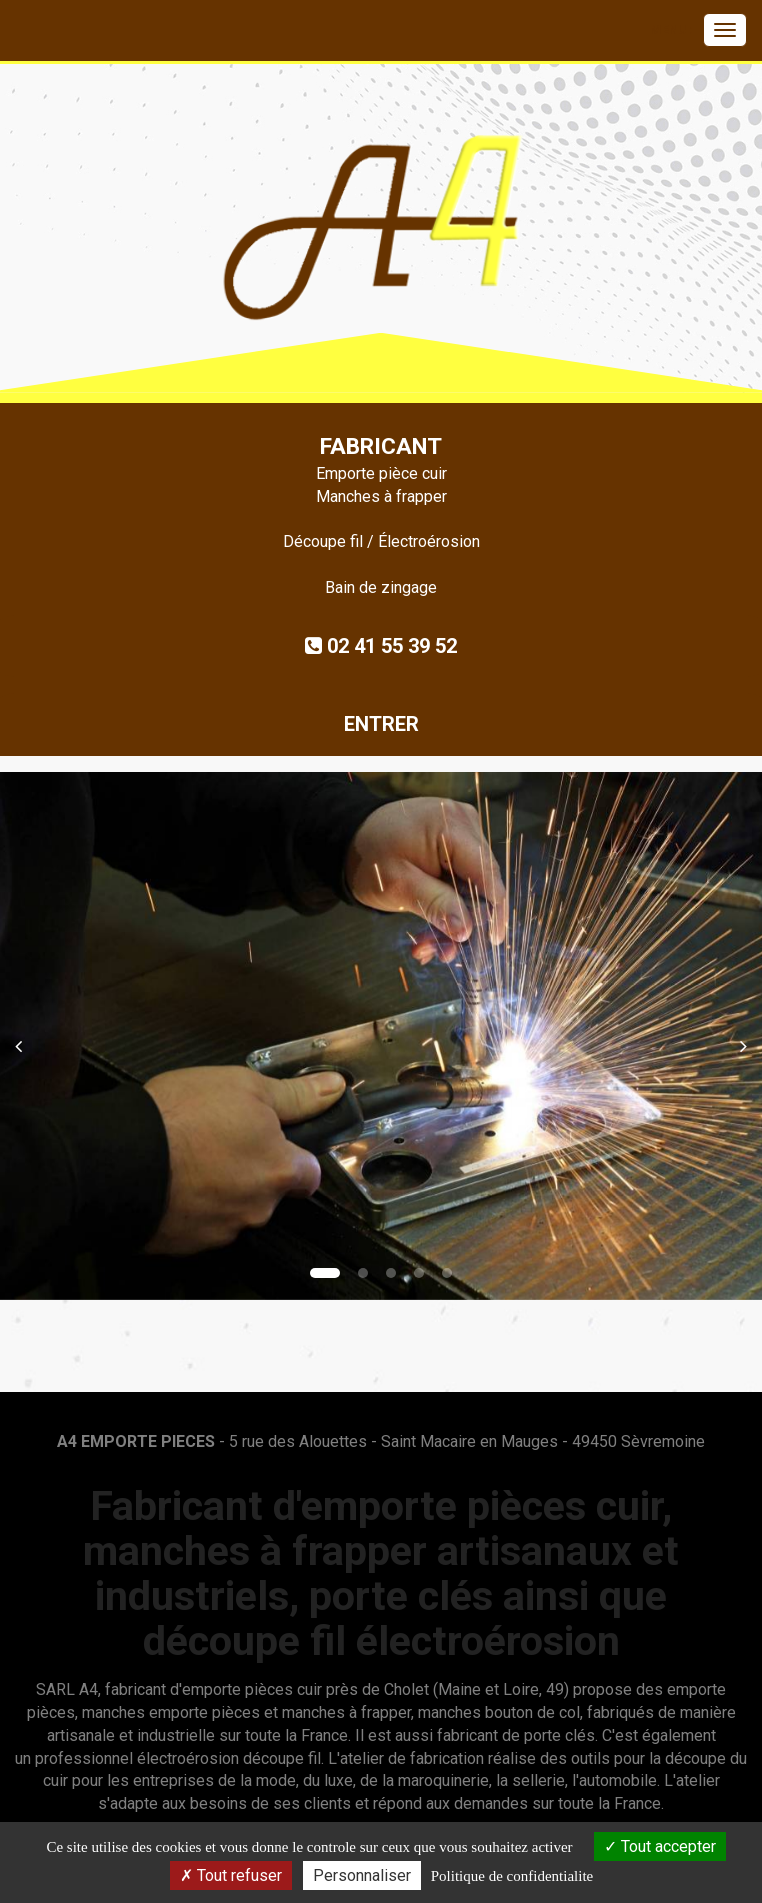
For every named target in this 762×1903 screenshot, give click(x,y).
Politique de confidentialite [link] (512, 1876)
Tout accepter (660, 1846)
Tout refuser (231, 1875)
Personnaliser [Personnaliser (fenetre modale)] (362, 1875)
